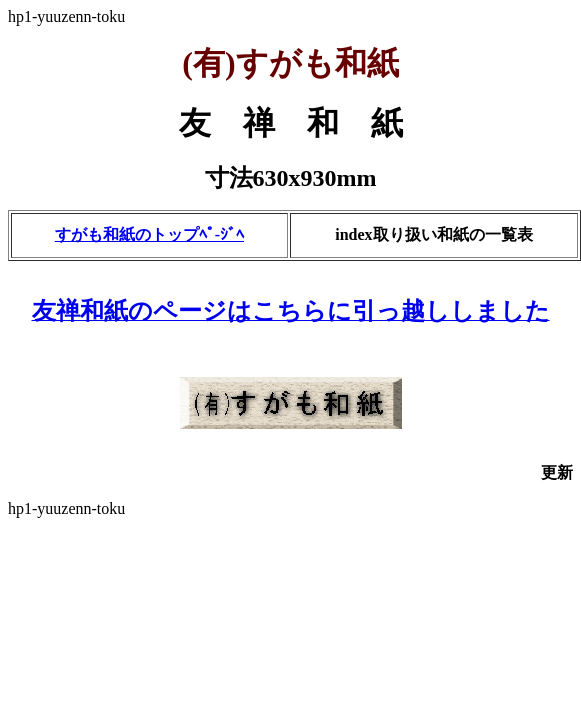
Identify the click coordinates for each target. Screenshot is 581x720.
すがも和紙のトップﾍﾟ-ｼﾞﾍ (149, 234)
